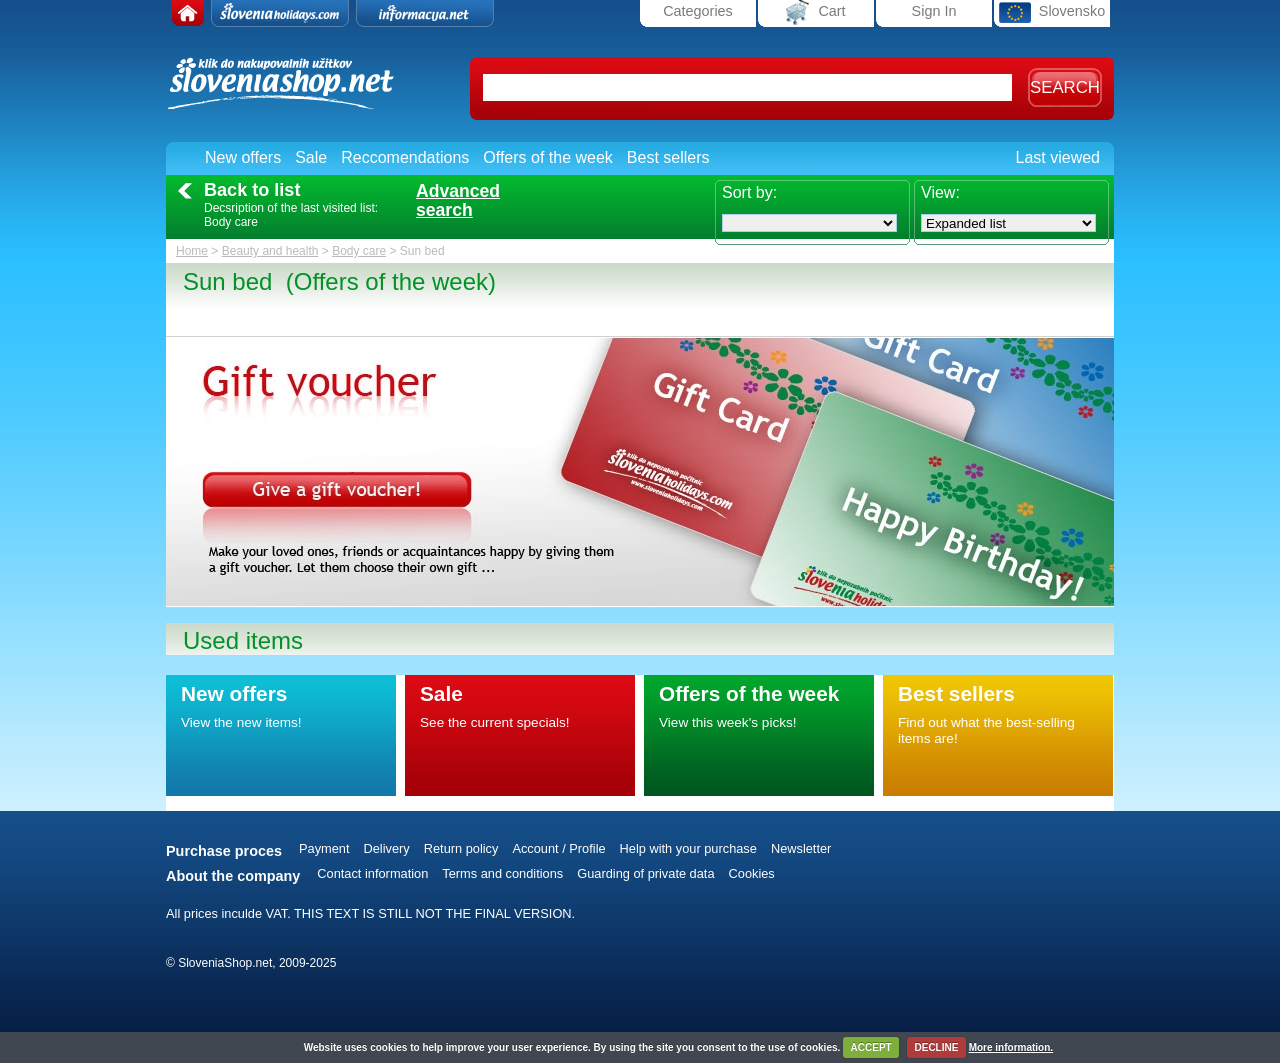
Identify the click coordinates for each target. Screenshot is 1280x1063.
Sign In (934, 11)
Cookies (752, 873)
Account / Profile (558, 848)
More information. (1011, 1047)
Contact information (372, 873)
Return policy (461, 848)
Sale (311, 157)
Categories (698, 11)
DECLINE (936, 1047)
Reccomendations (405, 157)
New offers (243, 157)
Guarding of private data (645, 873)
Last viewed (1058, 157)
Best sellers (668, 157)
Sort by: (749, 192)
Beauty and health (270, 251)
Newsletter (801, 848)
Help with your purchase (688, 848)
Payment (324, 848)
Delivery (387, 848)
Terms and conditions (502, 873)
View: (940, 192)
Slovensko (1052, 12)
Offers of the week (548, 157)
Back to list (252, 190)
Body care (359, 251)
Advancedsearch (458, 201)
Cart (815, 12)
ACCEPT (871, 1047)
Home (192, 251)
